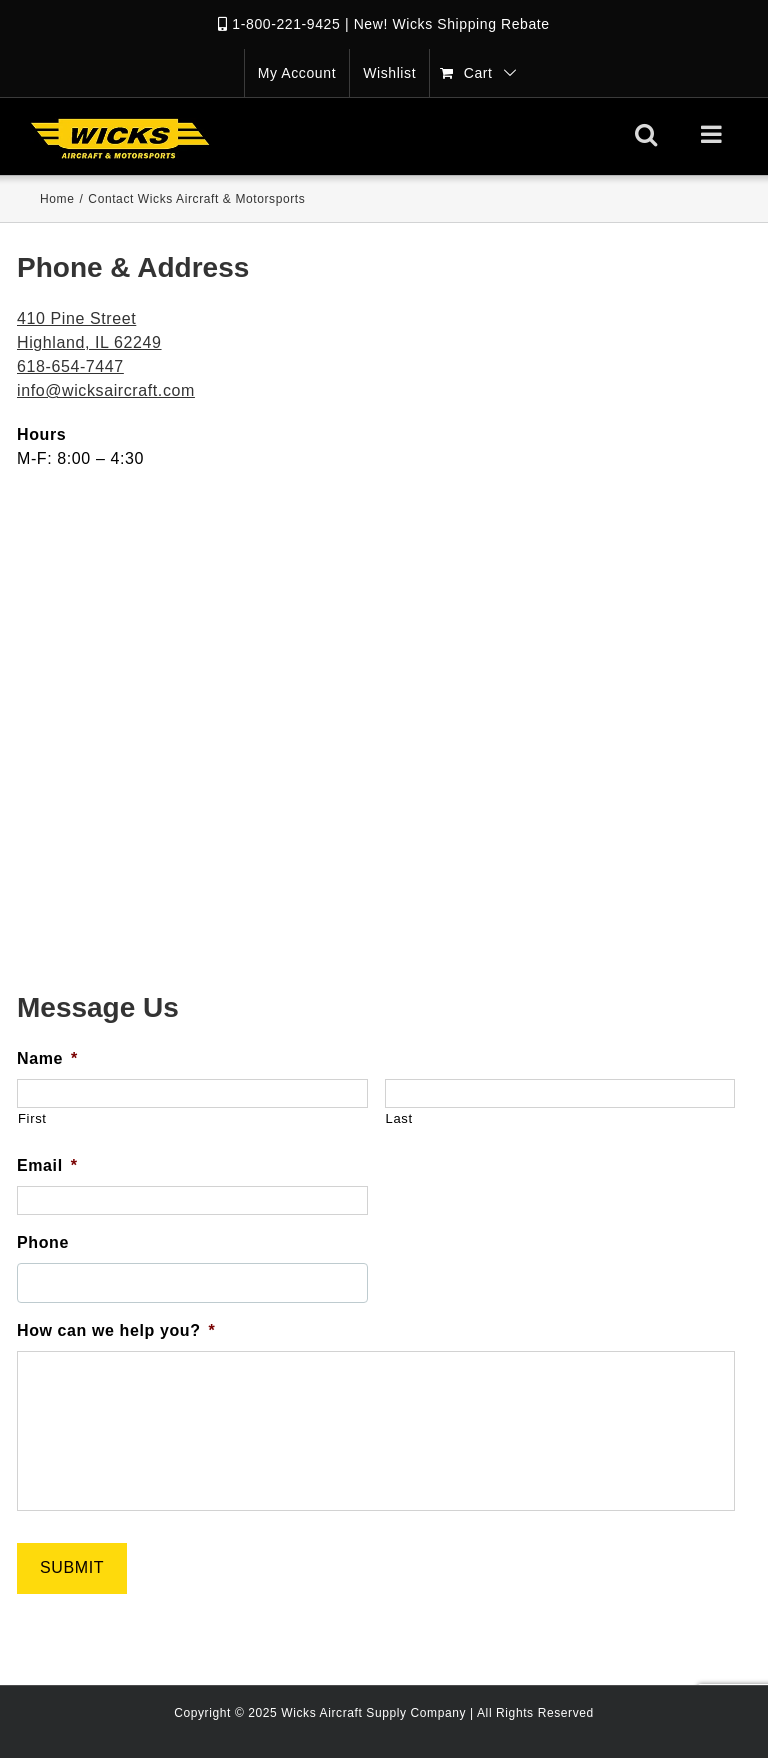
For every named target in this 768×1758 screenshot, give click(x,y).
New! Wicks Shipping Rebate (452, 24)
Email (47, 1165)
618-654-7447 (70, 366)
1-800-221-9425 (286, 24)
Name (47, 1058)
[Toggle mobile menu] (713, 134)
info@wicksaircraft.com (106, 390)
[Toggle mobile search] (646, 134)
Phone (43, 1242)
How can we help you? (116, 1330)
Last (399, 1118)
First (32, 1118)
